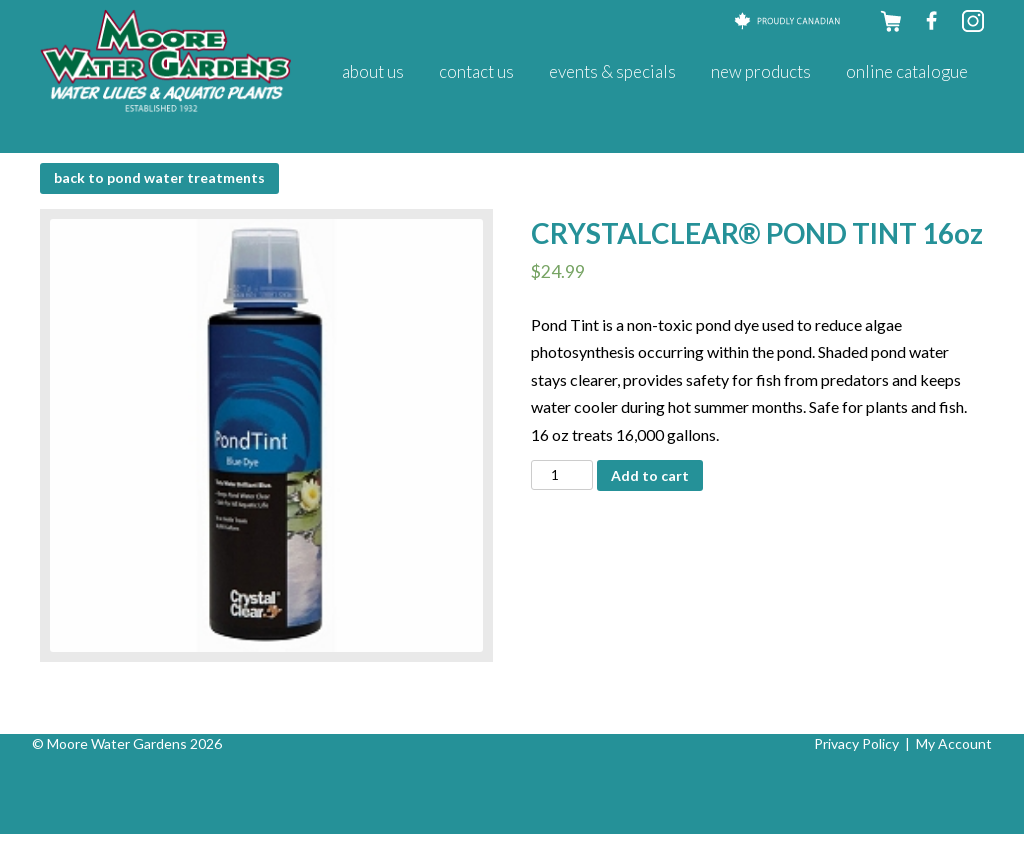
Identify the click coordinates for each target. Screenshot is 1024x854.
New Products (761, 71)
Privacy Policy (856, 743)
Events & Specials (612, 71)
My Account (954, 743)
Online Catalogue (907, 71)
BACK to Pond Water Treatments (159, 177)
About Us (373, 71)
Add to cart (650, 475)
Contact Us (476, 71)
